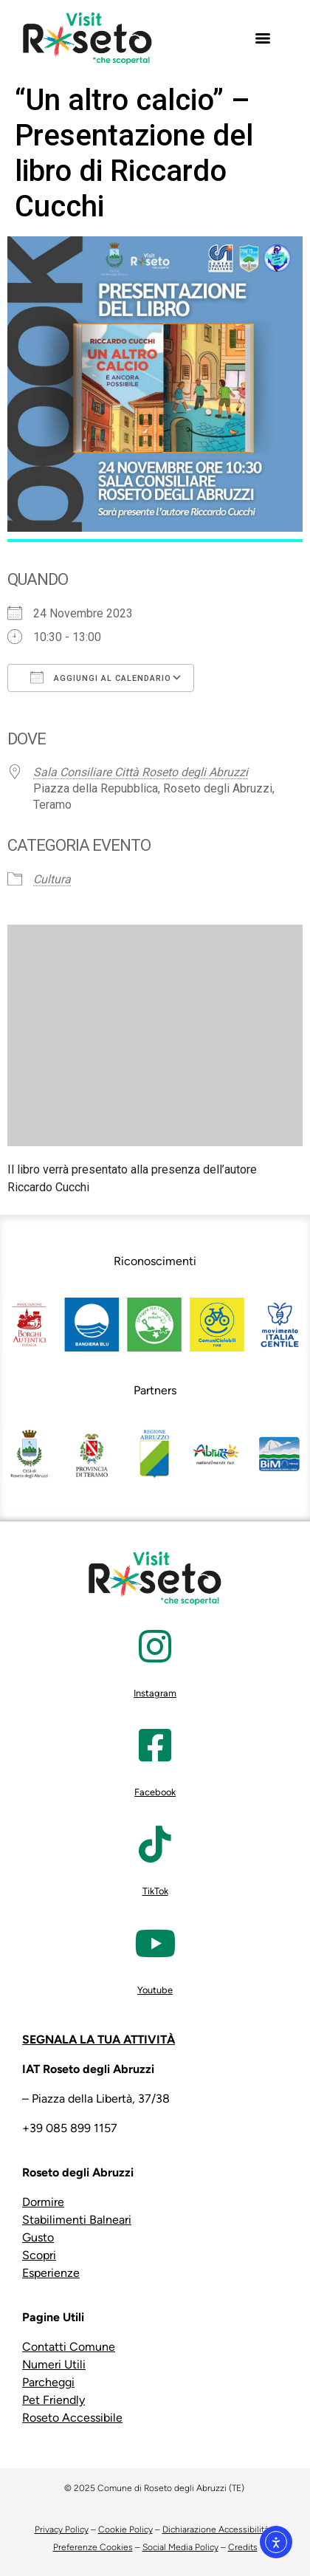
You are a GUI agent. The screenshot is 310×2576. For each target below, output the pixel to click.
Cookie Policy (125, 2529)
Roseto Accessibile (72, 2418)
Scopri (39, 2255)
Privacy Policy (62, 2529)
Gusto (38, 2237)
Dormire (43, 2202)
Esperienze (51, 2273)
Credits (243, 2547)
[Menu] (262, 38)
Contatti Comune (68, 2347)
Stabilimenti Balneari (76, 2220)
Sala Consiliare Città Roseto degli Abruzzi (140, 772)
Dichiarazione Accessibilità (215, 2529)
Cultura (52, 879)
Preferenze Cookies (93, 2547)
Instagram (155, 1693)
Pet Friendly (53, 2400)
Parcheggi (48, 2382)
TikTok (155, 1891)
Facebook (155, 1792)
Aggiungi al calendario (100, 677)
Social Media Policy (180, 2547)
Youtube (155, 1990)
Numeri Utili (54, 2364)
